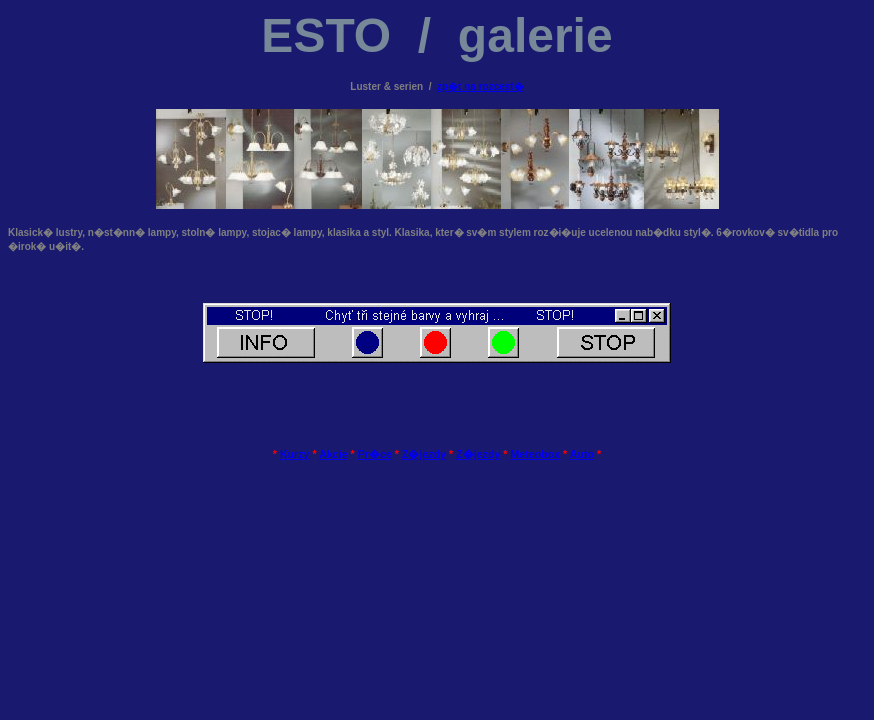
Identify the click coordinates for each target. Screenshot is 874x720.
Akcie (333, 454)
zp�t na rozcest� (480, 86)
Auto (582, 454)
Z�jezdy (424, 454)
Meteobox (535, 454)
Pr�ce (375, 454)
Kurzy (295, 454)
